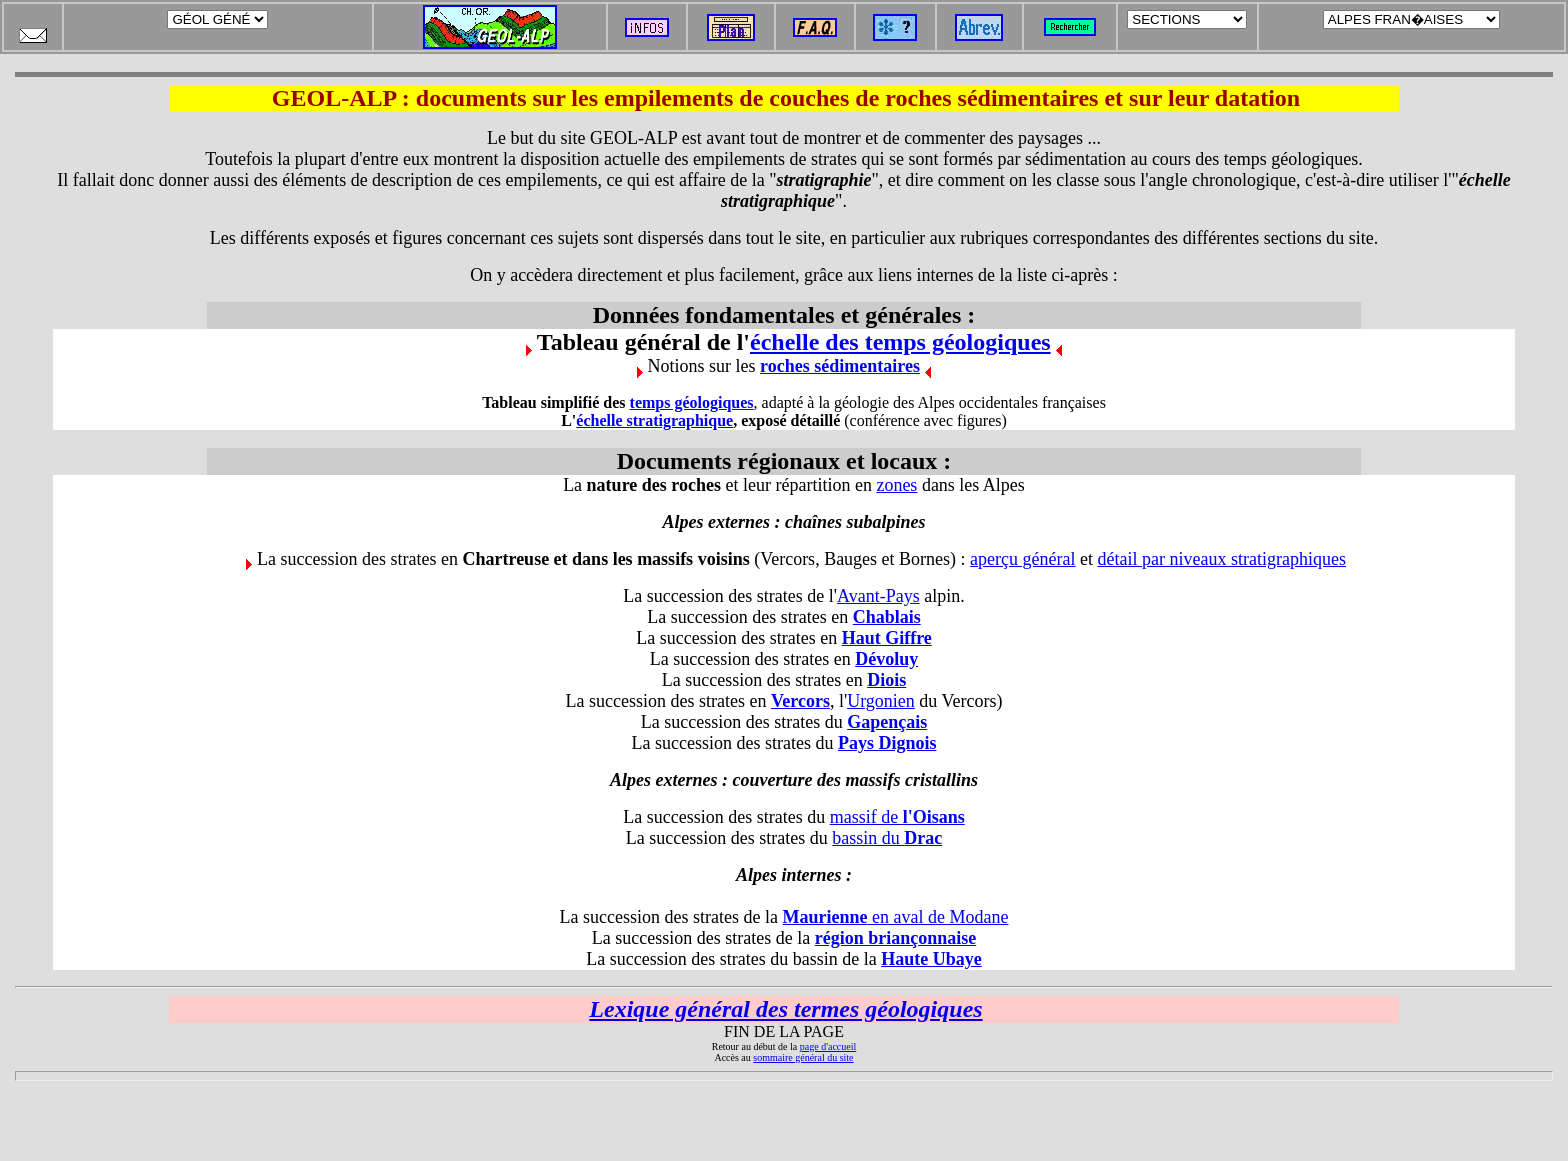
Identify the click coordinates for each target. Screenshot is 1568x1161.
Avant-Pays (878, 596)
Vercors (800, 701)
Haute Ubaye (931, 959)
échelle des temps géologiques (900, 342)
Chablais (887, 617)
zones (896, 485)
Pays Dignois (887, 743)
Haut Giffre (887, 638)
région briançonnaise (896, 938)
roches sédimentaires (840, 366)
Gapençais (887, 722)
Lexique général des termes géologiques (785, 1009)
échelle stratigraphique (654, 420)
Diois (886, 680)
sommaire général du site (803, 1057)
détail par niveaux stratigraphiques (1222, 559)
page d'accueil (828, 1046)
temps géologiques (692, 402)
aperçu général (1022, 559)
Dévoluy (886, 659)
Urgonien (881, 701)
